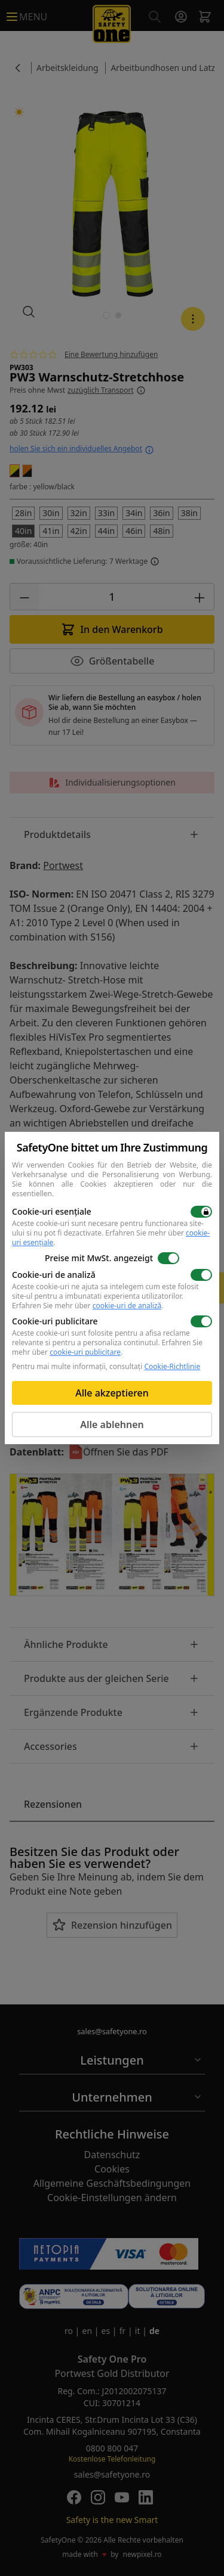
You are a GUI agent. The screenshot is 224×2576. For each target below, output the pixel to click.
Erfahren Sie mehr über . (111, 1237)
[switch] (201, 1212)
